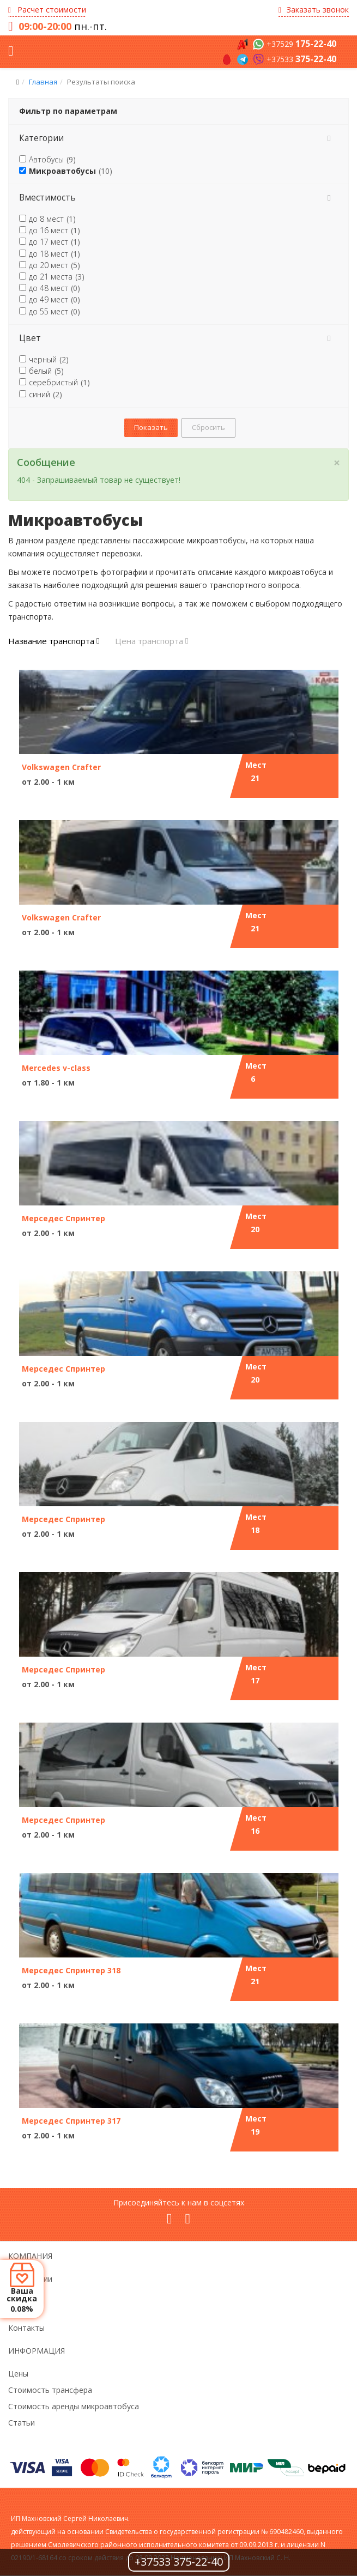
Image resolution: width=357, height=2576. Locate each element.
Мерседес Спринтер (63, 1218)
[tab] (178, 138)
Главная (43, 82)
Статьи (21, 2422)
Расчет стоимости (47, 9)
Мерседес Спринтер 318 (71, 1970)
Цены (18, 2373)
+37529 (301, 44)
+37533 (301, 59)
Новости (24, 2295)
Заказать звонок (314, 9)
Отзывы (23, 2311)
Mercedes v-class (56, 1068)
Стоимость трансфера (50, 2390)
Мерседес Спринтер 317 (71, 2121)
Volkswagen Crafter (61, 767)
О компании (30, 2279)
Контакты (26, 2328)
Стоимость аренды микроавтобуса (73, 2406)
